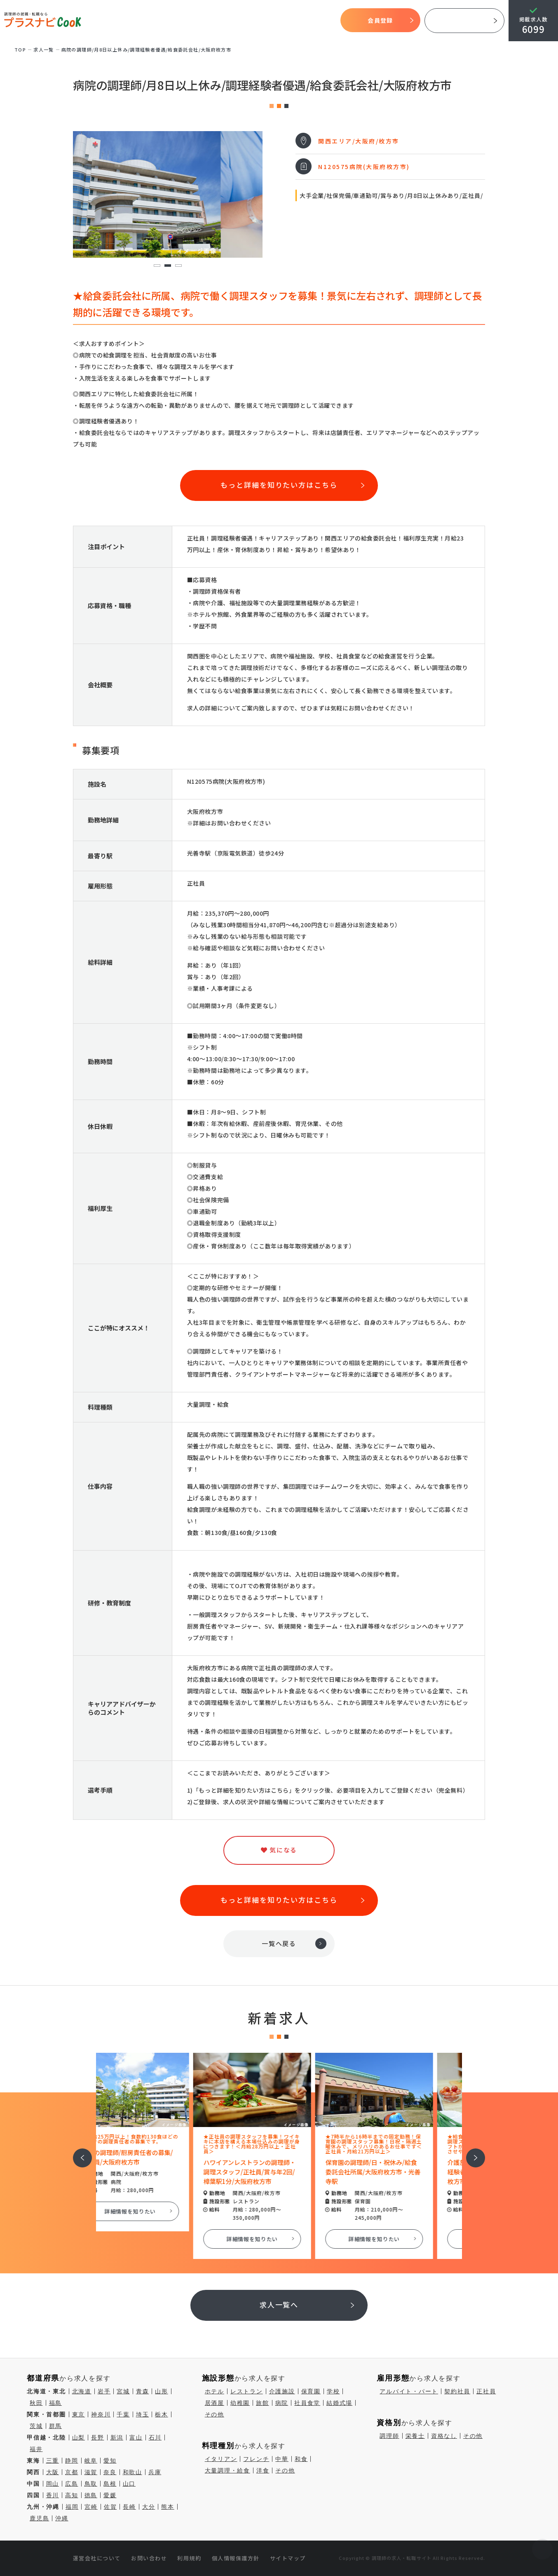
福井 (36, 2449)
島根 (110, 2483)
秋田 (36, 2403)
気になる (290, 20)
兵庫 (155, 2472)
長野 (97, 2437)
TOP (131, 20)
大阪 (52, 2472)
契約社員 (457, 2391)
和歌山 (132, 2472)
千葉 (123, 2414)
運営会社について (97, 2558)
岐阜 (91, 2460)
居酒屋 (214, 2403)
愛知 (110, 2460)
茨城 (36, 2426)
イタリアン (221, 2459)
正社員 (486, 2391)
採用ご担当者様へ (464, 20)
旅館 (262, 2403)
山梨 (78, 2437)
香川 (52, 2495)
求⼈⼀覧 (43, 49)
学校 (333, 2391)
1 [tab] (156, 266)
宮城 (123, 2391)
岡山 (52, 2483)
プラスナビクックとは (172, 20)
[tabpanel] (168, 194)
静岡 (71, 2460)
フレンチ (256, 2459)
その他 (214, 2414)
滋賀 (91, 2472)
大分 (148, 2506)
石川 (155, 2437)
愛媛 (110, 2495)
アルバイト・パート (409, 2391)
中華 (281, 2459)
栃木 (161, 2414)
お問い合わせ (149, 2558)
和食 (301, 2459)
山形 (161, 2391)
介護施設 (282, 2391)
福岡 (72, 2506)
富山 (136, 2437)
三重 (52, 2460)
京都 (71, 2472)
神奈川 (100, 2414)
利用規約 (189, 2558)
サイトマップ (288, 2558)
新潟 (117, 2437)
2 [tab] (167, 266)
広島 (71, 2483)
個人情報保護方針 (236, 2558)
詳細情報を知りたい (157, 2211)
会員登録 (380, 20)
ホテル (214, 2391)
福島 (55, 2403)
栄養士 (415, 2436)
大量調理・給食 (227, 2470)
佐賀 (110, 2506)
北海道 (81, 2391)
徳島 (91, 2495)
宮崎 (91, 2506)
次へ (471, 2152)
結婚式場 (339, 2403)
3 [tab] (178, 266)
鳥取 (91, 2483)
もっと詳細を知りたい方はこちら (279, 484)
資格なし (444, 2436)
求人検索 (263, 20)
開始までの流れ (226, 20)
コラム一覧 (322, 20)
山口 (129, 2483)
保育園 (311, 2391)
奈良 (110, 2472)
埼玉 (142, 2414)
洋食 (263, 2470)
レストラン (246, 2391)
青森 (142, 2391)
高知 (71, 2495)
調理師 (389, 2436)
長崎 (129, 2506)
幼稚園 (240, 2403)
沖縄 (61, 2518)
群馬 (55, 2426)
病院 (281, 2403)
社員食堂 (307, 2403)
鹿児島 (39, 2518)
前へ (78, 2152)
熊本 (167, 2506)
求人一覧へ (279, 2304)
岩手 (104, 2391)
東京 (78, 2414)
